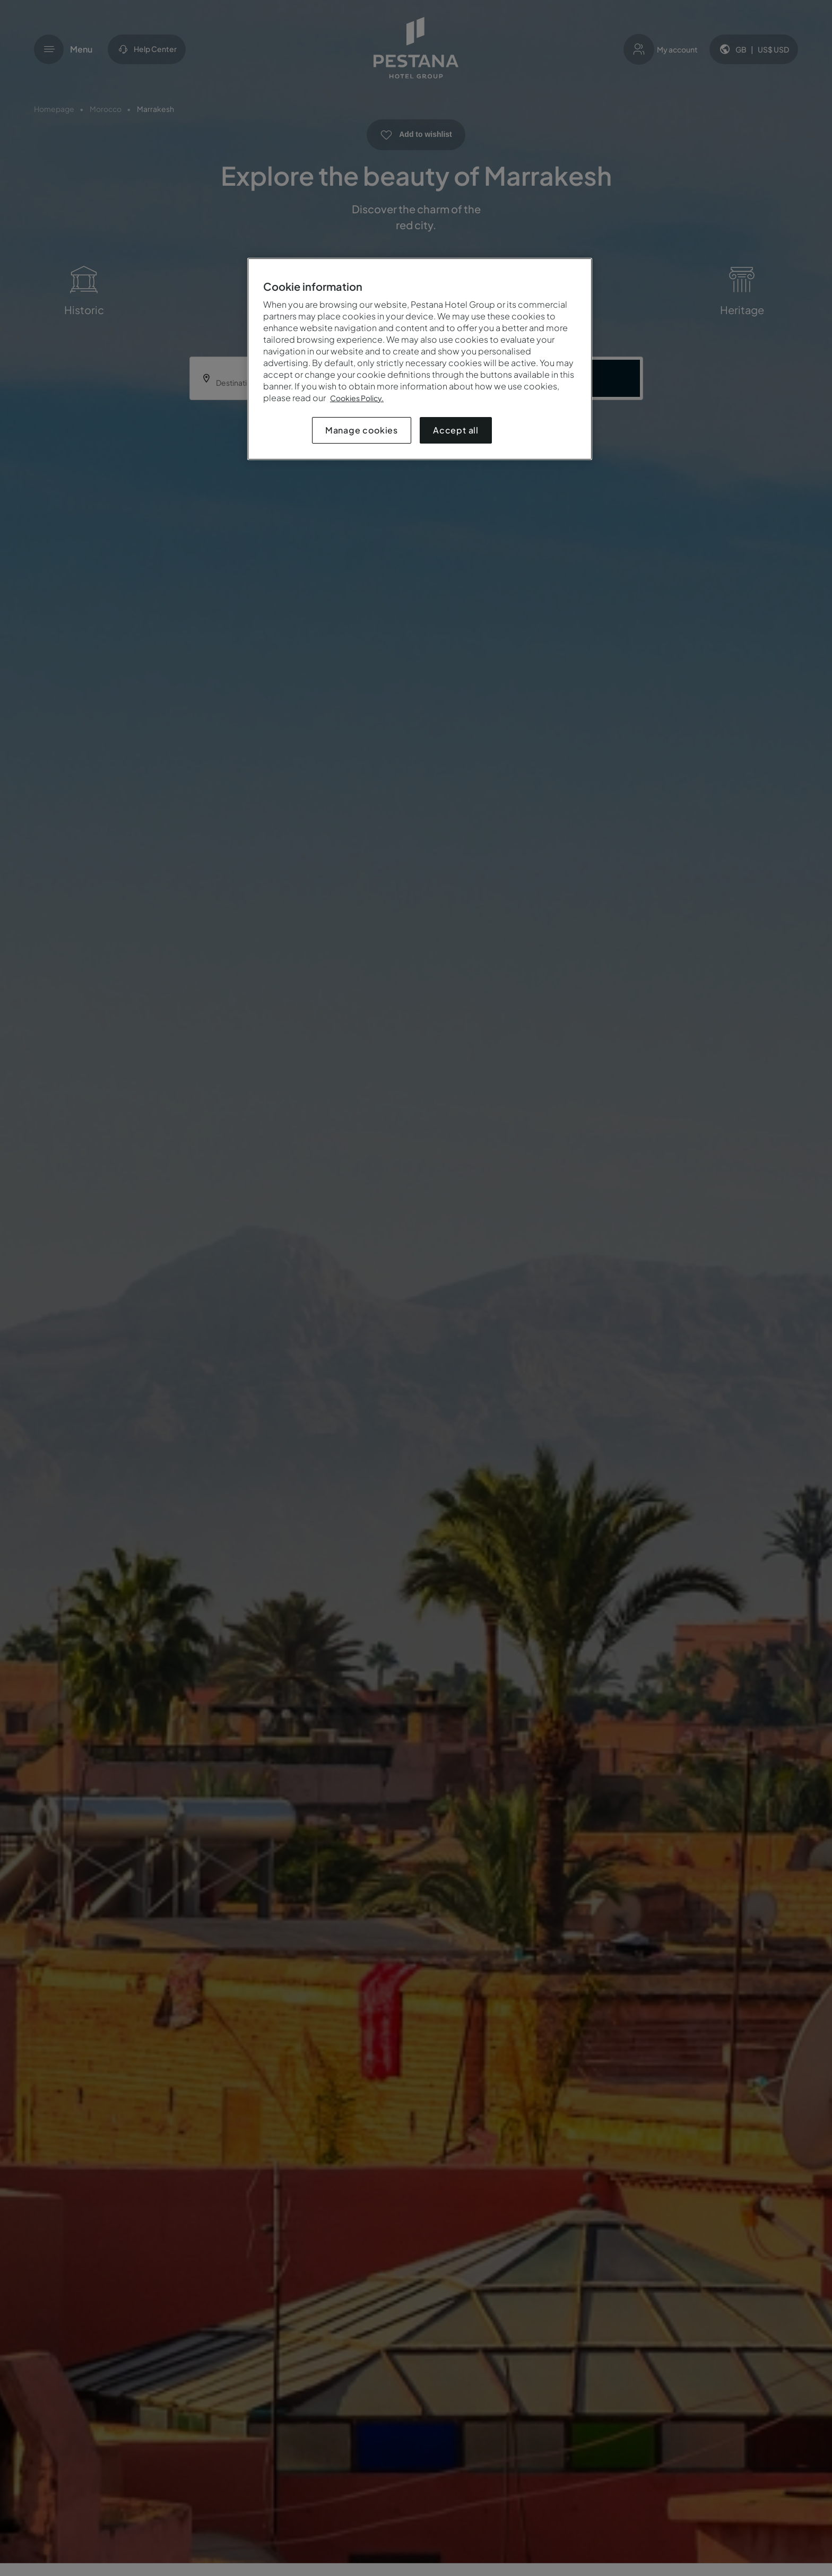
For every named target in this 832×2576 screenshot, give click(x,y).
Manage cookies (361, 430)
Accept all (456, 430)
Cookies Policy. (357, 398)
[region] (419, 359)
